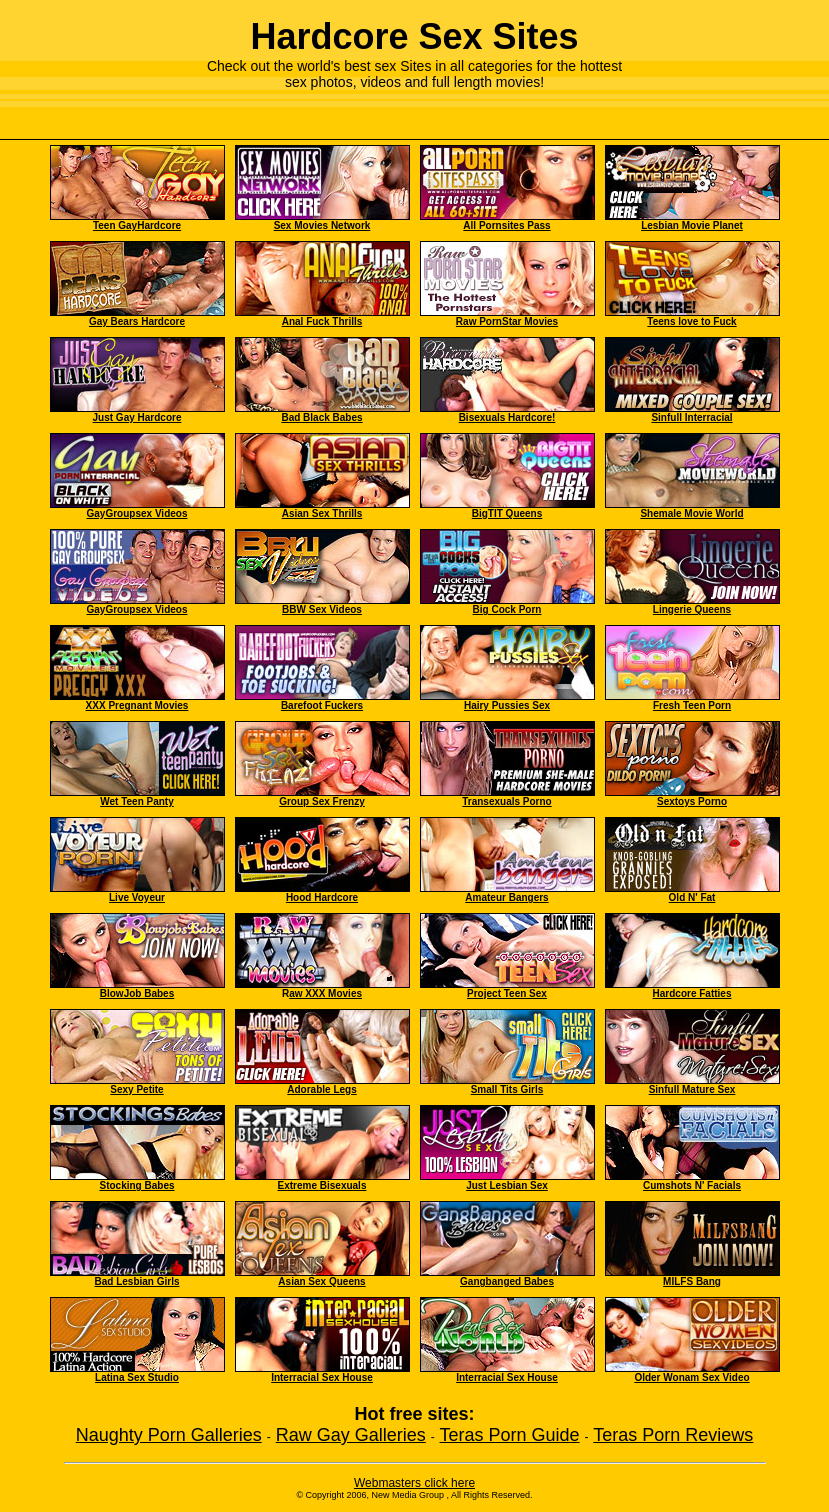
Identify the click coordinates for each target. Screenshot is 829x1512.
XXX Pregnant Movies (137, 705)
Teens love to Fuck (691, 321)
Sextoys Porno (692, 801)
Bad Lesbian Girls (136, 1281)
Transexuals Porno (506, 801)
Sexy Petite (136, 1089)
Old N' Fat (692, 897)
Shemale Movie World (691, 513)
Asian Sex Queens (321, 1281)
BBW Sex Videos (322, 609)
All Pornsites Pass (506, 225)
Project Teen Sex (507, 993)
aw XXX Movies (325, 993)
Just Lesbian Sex (507, 1185)
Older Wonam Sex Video (691, 1377)
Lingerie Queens (692, 609)
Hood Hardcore (322, 897)
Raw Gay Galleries (351, 1435)
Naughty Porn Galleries (169, 1435)
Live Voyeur (137, 897)
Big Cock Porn (507, 605)
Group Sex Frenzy (322, 801)
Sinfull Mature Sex (692, 1089)
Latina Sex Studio (137, 1377)
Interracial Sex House (322, 1377)
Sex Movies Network (322, 225)
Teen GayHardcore (137, 225)
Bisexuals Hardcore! (507, 417)
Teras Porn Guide (510, 1435)
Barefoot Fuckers (322, 705)
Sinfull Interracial (691, 417)
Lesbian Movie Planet (692, 225)
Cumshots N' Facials (692, 1185)
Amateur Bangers (506, 897)
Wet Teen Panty (137, 801)
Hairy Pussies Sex (507, 705)
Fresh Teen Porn (692, 705)
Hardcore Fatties (692, 993)
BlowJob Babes (137, 993)
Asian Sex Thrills (322, 513)
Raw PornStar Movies (507, 321)
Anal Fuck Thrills (322, 321)
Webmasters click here (414, 1483)
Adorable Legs (321, 1089)
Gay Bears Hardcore (137, 321)
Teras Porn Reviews (673, 1435)
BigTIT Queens (507, 513)
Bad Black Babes (321, 417)
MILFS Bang (692, 1281)
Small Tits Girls (507, 1089)
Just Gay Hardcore (137, 417)
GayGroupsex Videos (137, 513)
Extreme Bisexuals (322, 1185)
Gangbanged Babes (507, 1281)
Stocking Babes (136, 1185)
